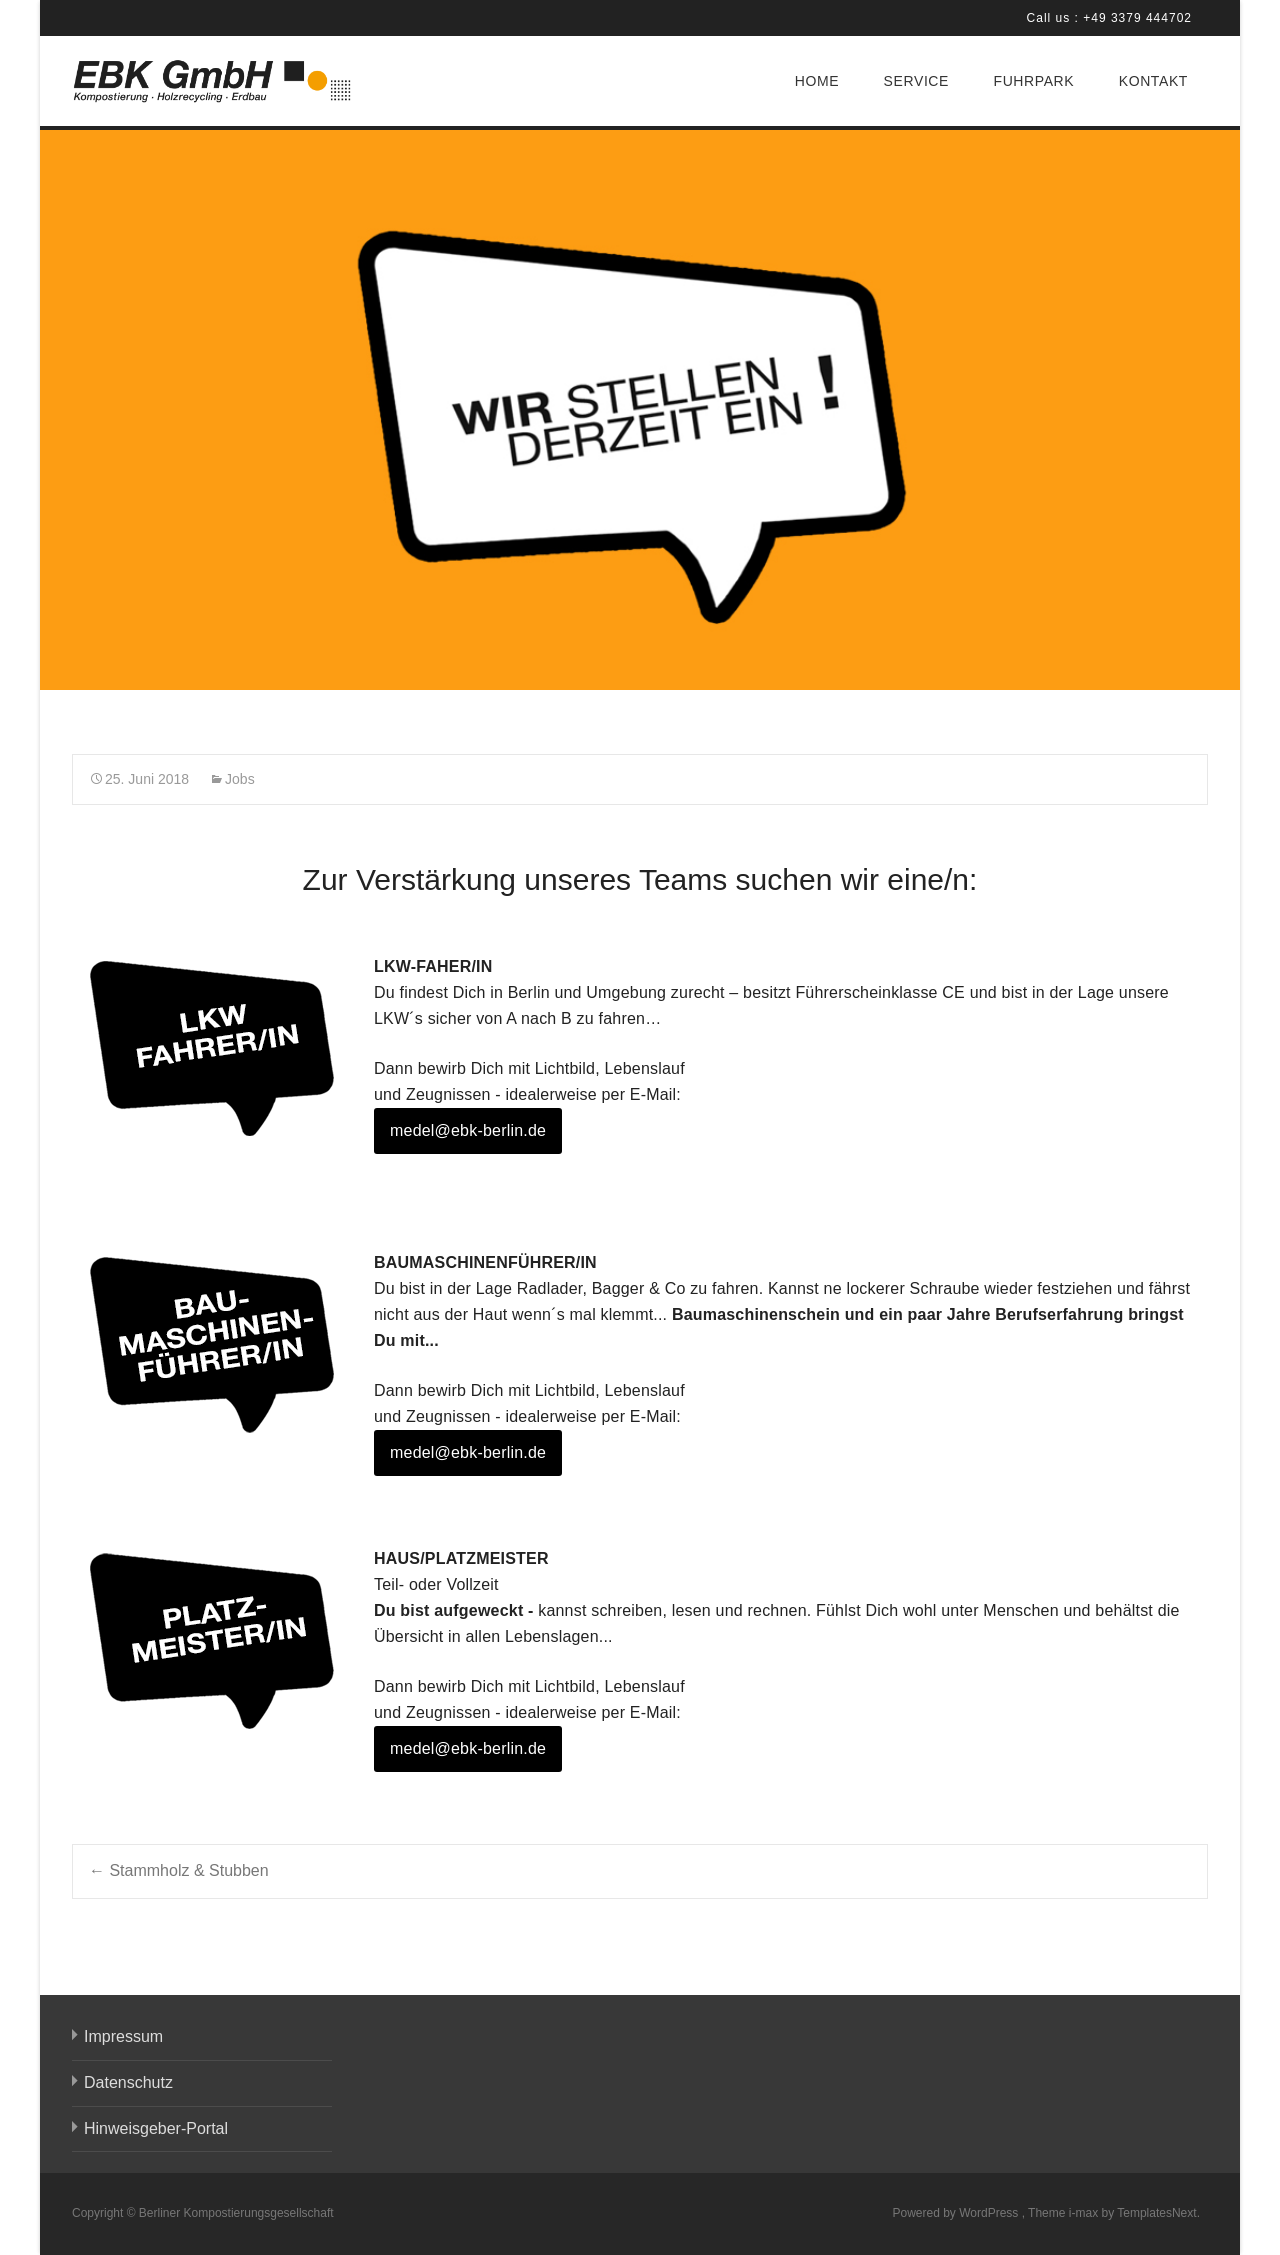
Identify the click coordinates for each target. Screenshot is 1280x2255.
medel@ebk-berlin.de (468, 1130)
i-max (1085, 2213)
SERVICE (916, 81)
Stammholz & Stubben (179, 1870)
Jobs (240, 779)
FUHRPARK (1033, 81)
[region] (640, 410)
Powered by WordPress (956, 2213)
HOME (817, 81)
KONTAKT (1153, 81)
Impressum (123, 2036)
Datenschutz (128, 2082)
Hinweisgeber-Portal (156, 2128)
